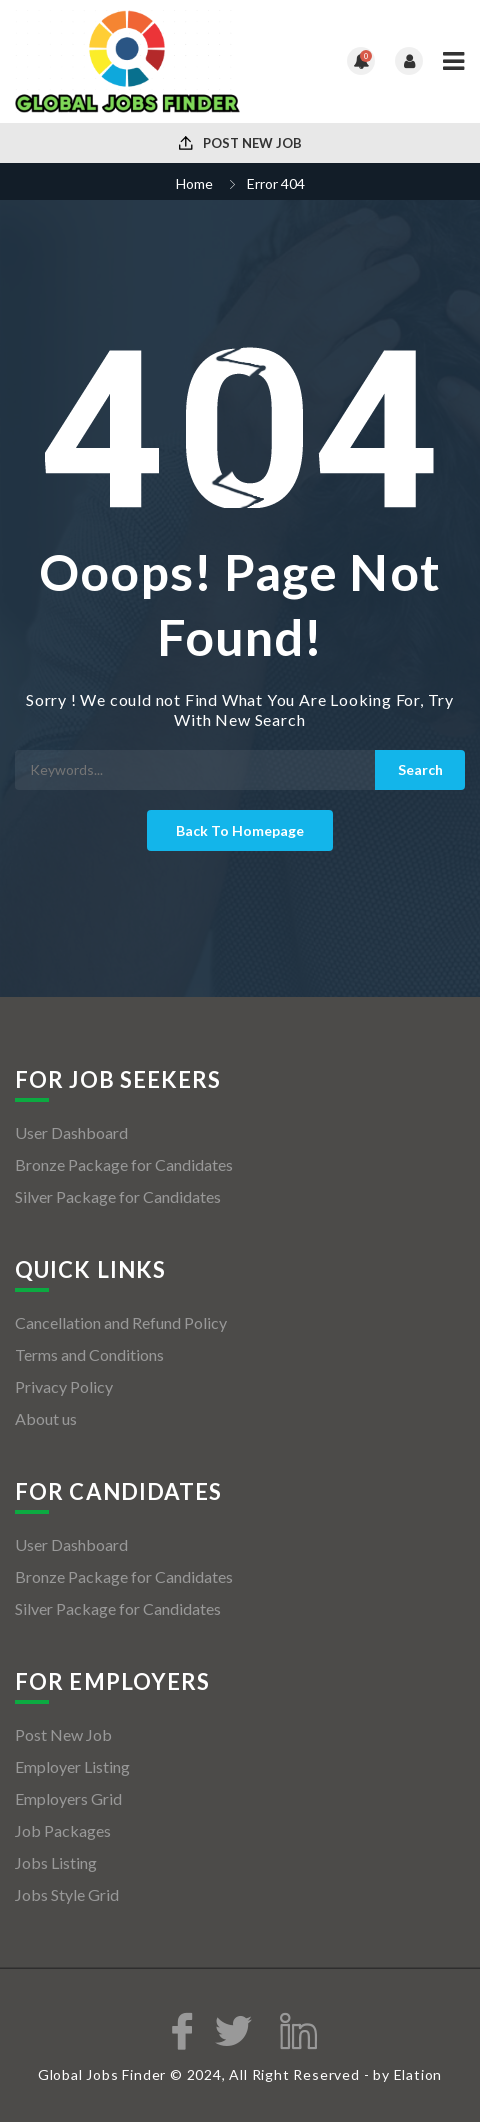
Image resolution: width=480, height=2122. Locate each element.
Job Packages (63, 1830)
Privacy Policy (64, 1386)
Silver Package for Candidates (118, 1196)
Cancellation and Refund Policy (121, 1322)
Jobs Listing (56, 1862)
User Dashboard (71, 1132)
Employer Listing (72, 1766)
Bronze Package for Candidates (124, 1164)
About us (46, 1418)
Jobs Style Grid (67, 1894)
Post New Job (240, 143)
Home (194, 183)
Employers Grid (68, 1798)
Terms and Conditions (89, 1354)
